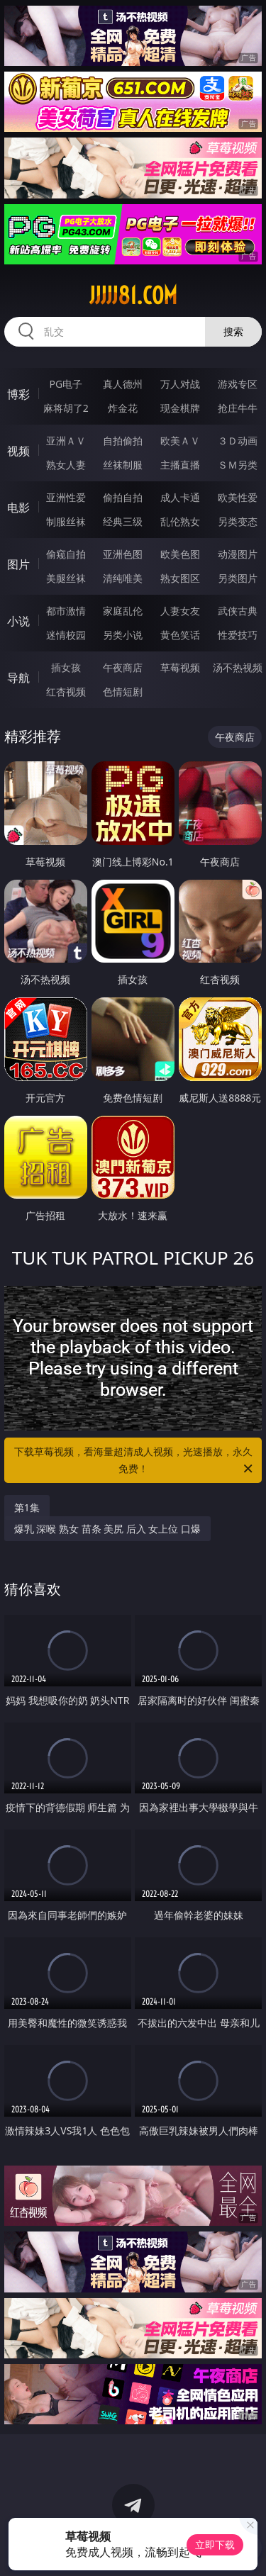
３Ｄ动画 (237, 440)
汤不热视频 (237, 667)
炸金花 (123, 408)
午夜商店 (123, 667)
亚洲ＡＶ (66, 440)
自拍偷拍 (123, 440)
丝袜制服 (123, 464)
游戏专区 (237, 384)
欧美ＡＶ (180, 440)
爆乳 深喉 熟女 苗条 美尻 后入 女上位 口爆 (107, 1528)
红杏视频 (66, 691)
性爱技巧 (237, 635)
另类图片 (237, 578)
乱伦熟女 (180, 521)
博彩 (18, 394)
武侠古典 (237, 610)
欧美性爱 (237, 497)
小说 (18, 621)
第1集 (27, 1507)
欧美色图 (180, 554)
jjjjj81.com (133, 295)
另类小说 (123, 635)
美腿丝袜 (66, 578)
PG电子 (65, 384)
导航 (18, 677)
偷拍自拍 (123, 497)
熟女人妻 (66, 464)
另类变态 (237, 521)
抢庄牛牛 (237, 408)
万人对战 (180, 384)
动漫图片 (237, 554)
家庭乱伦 (123, 610)
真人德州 (123, 384)
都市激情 (66, 610)
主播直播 (180, 464)
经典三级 (123, 521)
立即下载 (215, 2544)
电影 (18, 507)
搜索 (233, 331)
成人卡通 (180, 497)
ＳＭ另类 (237, 464)
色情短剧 (123, 691)
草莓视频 (180, 667)
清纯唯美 (123, 578)
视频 (18, 451)
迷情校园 (66, 635)
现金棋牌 (180, 408)
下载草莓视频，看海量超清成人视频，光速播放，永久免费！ (134, 1461)
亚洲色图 (123, 554)
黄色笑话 (180, 635)
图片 (18, 564)
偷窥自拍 (66, 554)
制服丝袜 (66, 521)
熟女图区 (180, 578)
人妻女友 (180, 610)
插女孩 (66, 667)
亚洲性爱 (66, 497)
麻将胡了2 (66, 408)
